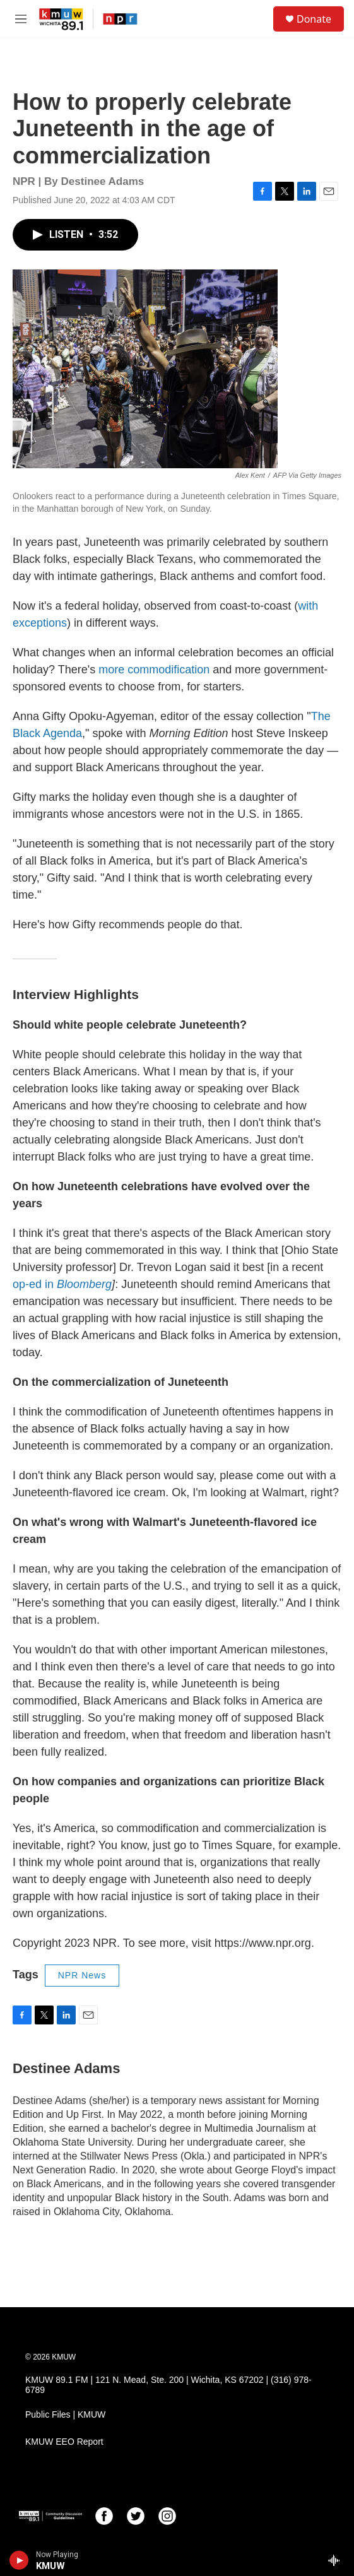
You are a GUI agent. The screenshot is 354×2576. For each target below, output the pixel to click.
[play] (19, 2560)
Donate (314, 19)
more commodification (153, 669)
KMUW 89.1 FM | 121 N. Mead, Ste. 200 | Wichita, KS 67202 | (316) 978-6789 (168, 2385)
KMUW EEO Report (64, 2442)
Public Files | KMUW (65, 2414)
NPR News (82, 1975)
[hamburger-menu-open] (21, 19)
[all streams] (337, 2560)
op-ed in (62, 1284)
